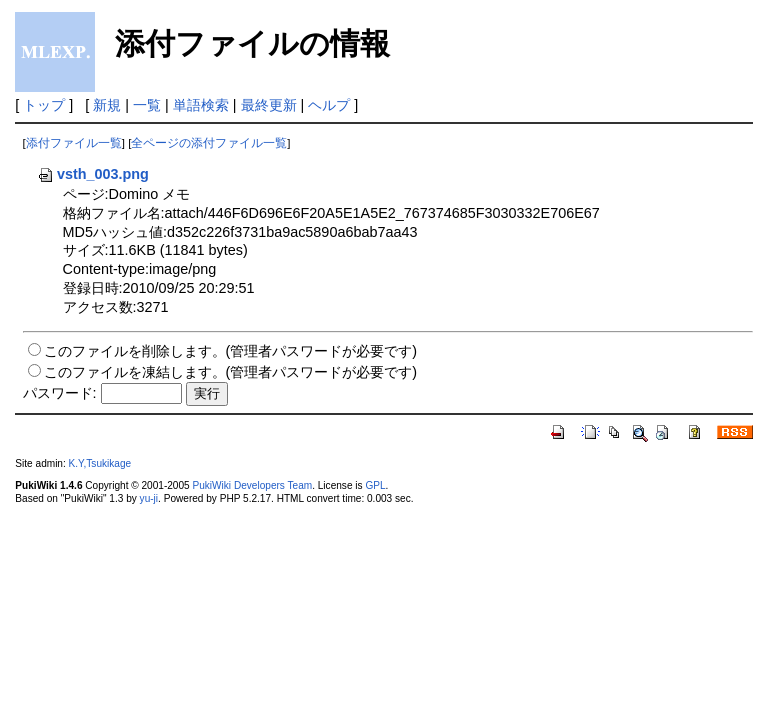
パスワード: (60, 393)
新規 (107, 105)
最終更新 (269, 105)
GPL (375, 485)
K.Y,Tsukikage (100, 463)
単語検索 (201, 105)
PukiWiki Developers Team (252, 485)
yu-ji (149, 498)
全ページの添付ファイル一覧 (209, 143)
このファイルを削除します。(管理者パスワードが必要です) (231, 351)
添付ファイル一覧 (74, 143)
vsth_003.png (93, 174)
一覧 (147, 105)
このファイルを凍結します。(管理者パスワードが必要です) (231, 372)
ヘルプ (329, 105)
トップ (44, 105)
